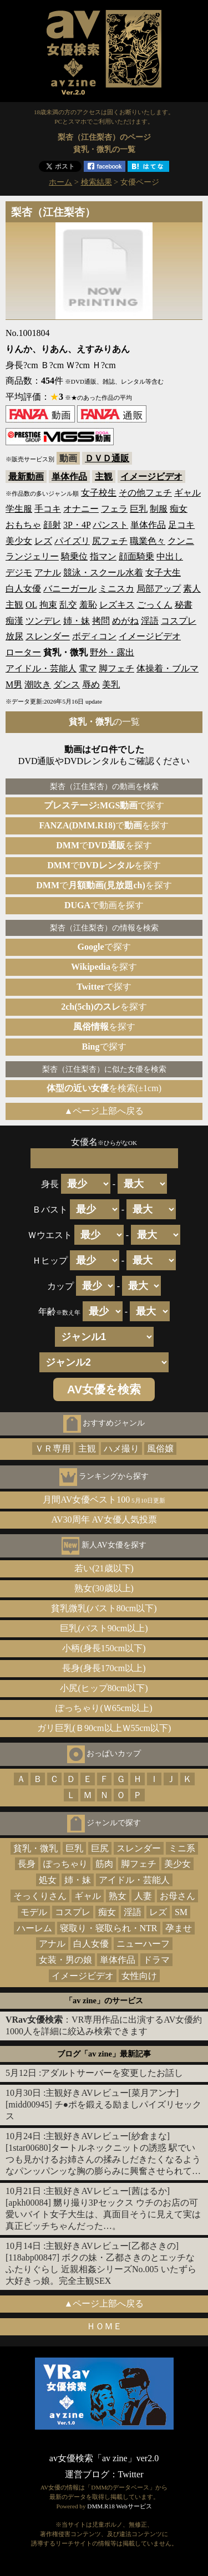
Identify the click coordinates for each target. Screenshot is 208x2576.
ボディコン (94, 636)
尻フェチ (110, 541)
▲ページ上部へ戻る (104, 1111)
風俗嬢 (160, 1448)
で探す (104, 805)
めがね (125, 620)
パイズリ (72, 541)
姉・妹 (76, 620)
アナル (47, 572)
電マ (88, 668)
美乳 (111, 684)
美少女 (19, 541)
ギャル (187, 492)
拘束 (48, 604)
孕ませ (178, 1928)
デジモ (19, 572)
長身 (26, 1864)
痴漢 (14, 620)
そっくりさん (40, 1896)
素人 (192, 588)
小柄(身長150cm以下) (103, 1648)
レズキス (117, 604)
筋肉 (104, 1864)
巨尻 (100, 1848)
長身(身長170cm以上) (103, 1668)
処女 (48, 1880)
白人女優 (23, 588)
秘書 (183, 604)
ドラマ (156, 1959)
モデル (34, 1912)
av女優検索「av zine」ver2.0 (104, 2458)
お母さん (177, 1896)
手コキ (47, 508)
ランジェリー (32, 556)
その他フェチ (145, 492)
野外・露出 (112, 652)
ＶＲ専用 (52, 1448)
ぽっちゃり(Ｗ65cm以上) (103, 1708)
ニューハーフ (143, 1943)
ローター (23, 652)
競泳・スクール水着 (103, 572)
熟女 (117, 1896)
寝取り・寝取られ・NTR (109, 1928)
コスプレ (178, 620)
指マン (103, 556)
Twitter (131, 2474)
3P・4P (76, 525)
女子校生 (98, 492)
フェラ (114, 508)
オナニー (81, 508)
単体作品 (69, 476)
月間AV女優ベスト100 (104, 1499)
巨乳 (139, 508)
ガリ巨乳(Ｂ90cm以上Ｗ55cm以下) (104, 1728)
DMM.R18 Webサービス (119, 2506)
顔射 (52, 525)
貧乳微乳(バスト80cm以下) (103, 1608)
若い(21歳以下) (104, 1568)
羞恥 (88, 604)
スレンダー (48, 636)
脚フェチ (116, 668)
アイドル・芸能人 (41, 668)
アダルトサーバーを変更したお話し (112, 2073)
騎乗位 (74, 556)
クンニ (181, 541)
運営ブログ (87, 2474)
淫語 (150, 620)
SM (181, 1912)
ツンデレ (43, 620)
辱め (91, 684)
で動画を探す (104, 905)
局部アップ (158, 588)
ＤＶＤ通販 (107, 458)
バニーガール (70, 588)
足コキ (181, 525)
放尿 (14, 636)
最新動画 (26, 476)
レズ (43, 541)
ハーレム (34, 1928)
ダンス (66, 684)
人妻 (143, 1896)
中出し (169, 556)
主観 (104, 476)
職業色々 (147, 541)
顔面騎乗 (136, 556)
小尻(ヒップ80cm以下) (104, 1688)
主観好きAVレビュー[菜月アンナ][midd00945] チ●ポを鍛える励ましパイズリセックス (103, 2104)
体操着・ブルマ (167, 668)
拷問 (101, 620)
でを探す (104, 825)
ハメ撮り (121, 1448)
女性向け (139, 1976)
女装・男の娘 (65, 1959)
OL (31, 604)
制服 (159, 508)
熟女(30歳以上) (104, 1588)
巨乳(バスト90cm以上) (104, 1628)
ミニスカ (116, 588)
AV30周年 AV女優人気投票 (103, 1519)
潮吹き (37, 684)
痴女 (178, 508)
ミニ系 (182, 1848)
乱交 (68, 604)
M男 (14, 684)
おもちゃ (23, 525)
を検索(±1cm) (104, 1088)
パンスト (110, 525)
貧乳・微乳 (35, 1848)
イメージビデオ (151, 476)
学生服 (19, 508)
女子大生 (163, 572)
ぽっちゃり (65, 1864)
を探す (104, 966)
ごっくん (155, 604)
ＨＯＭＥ (104, 2326)
